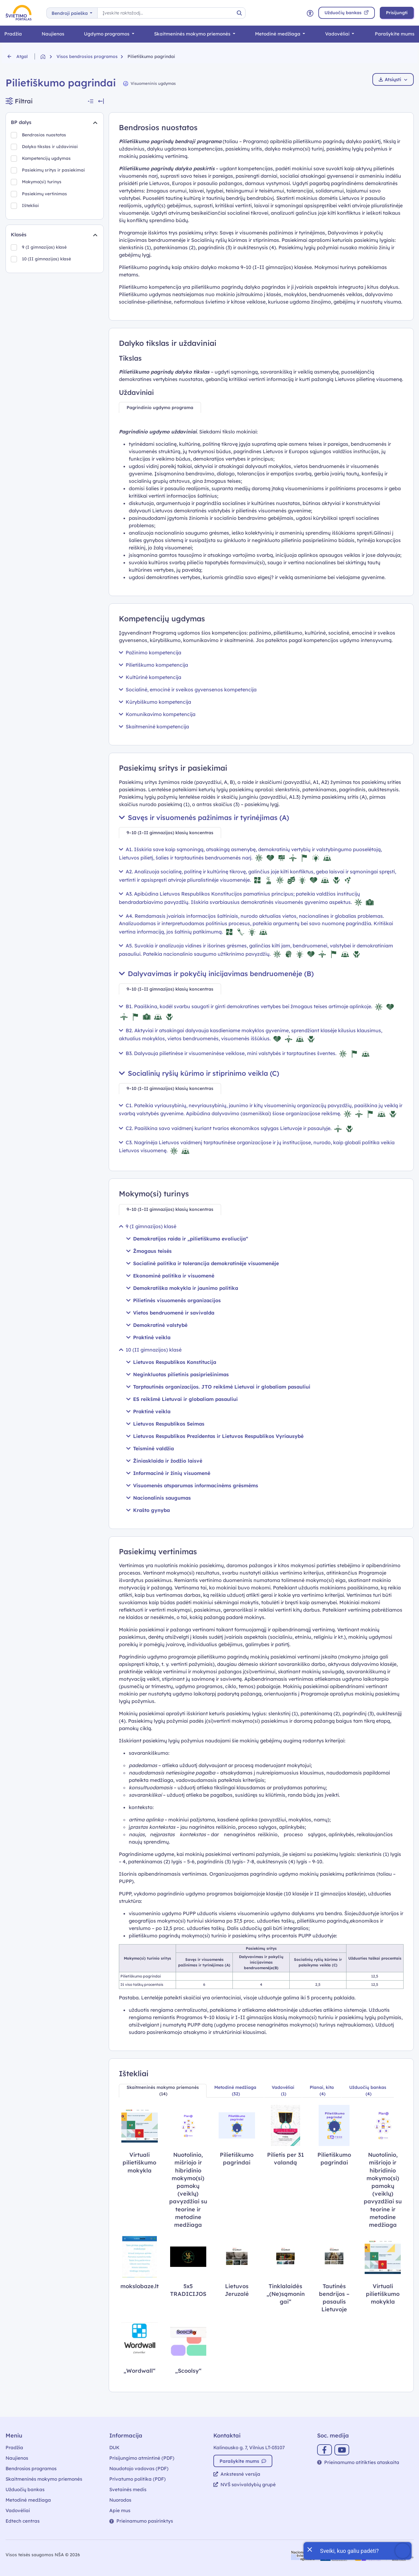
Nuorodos (120, 2500)
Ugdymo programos (107, 34)
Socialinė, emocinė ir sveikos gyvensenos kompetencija (188, 689)
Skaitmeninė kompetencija (154, 726)
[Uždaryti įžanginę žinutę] (309, 2549)
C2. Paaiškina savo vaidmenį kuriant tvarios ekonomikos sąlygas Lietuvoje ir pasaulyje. (236, 1128)
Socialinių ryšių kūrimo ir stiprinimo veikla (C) (199, 1073)
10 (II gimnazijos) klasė (49, 262)
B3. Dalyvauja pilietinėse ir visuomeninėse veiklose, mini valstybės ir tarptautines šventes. (245, 1053)
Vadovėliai (338, 34)
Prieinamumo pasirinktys (141, 2521)
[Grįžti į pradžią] (48, 56)
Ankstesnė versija (236, 2474)
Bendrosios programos (31, 2468)
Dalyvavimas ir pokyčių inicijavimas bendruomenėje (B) (216, 973)
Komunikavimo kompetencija (157, 714)
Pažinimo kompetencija (150, 652)
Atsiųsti (393, 79)
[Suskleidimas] (95, 122)
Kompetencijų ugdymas (49, 160)
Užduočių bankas (25, 2489)
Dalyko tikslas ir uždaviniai (53, 148)
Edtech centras (23, 2521)
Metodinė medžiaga (278, 34)
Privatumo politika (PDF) (137, 2479)
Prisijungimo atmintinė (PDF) (141, 2458)
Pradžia (13, 34)
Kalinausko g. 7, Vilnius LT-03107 (249, 2447)
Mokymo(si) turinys (44, 186)
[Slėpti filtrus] (101, 101)
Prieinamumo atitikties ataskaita (358, 2462)
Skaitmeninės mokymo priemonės (193, 34)
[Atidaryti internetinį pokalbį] (358, 2551)
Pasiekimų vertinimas (46, 198)
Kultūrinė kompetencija (150, 677)
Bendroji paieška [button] (70, 13)
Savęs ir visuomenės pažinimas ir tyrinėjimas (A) (204, 817)
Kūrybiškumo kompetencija (155, 702)
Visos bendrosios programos (87, 56)
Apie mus (119, 2510)
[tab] (160, 407)
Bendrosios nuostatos (47, 135)
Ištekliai (31, 211)
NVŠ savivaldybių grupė (244, 2484)
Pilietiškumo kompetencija (153, 665)
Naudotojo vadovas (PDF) (139, 2468)
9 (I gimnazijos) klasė (46, 249)
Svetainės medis (127, 2489)
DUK (114, 2447)
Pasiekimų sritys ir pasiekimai (55, 173)
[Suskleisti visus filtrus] (90, 101)
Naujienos (53, 34)
